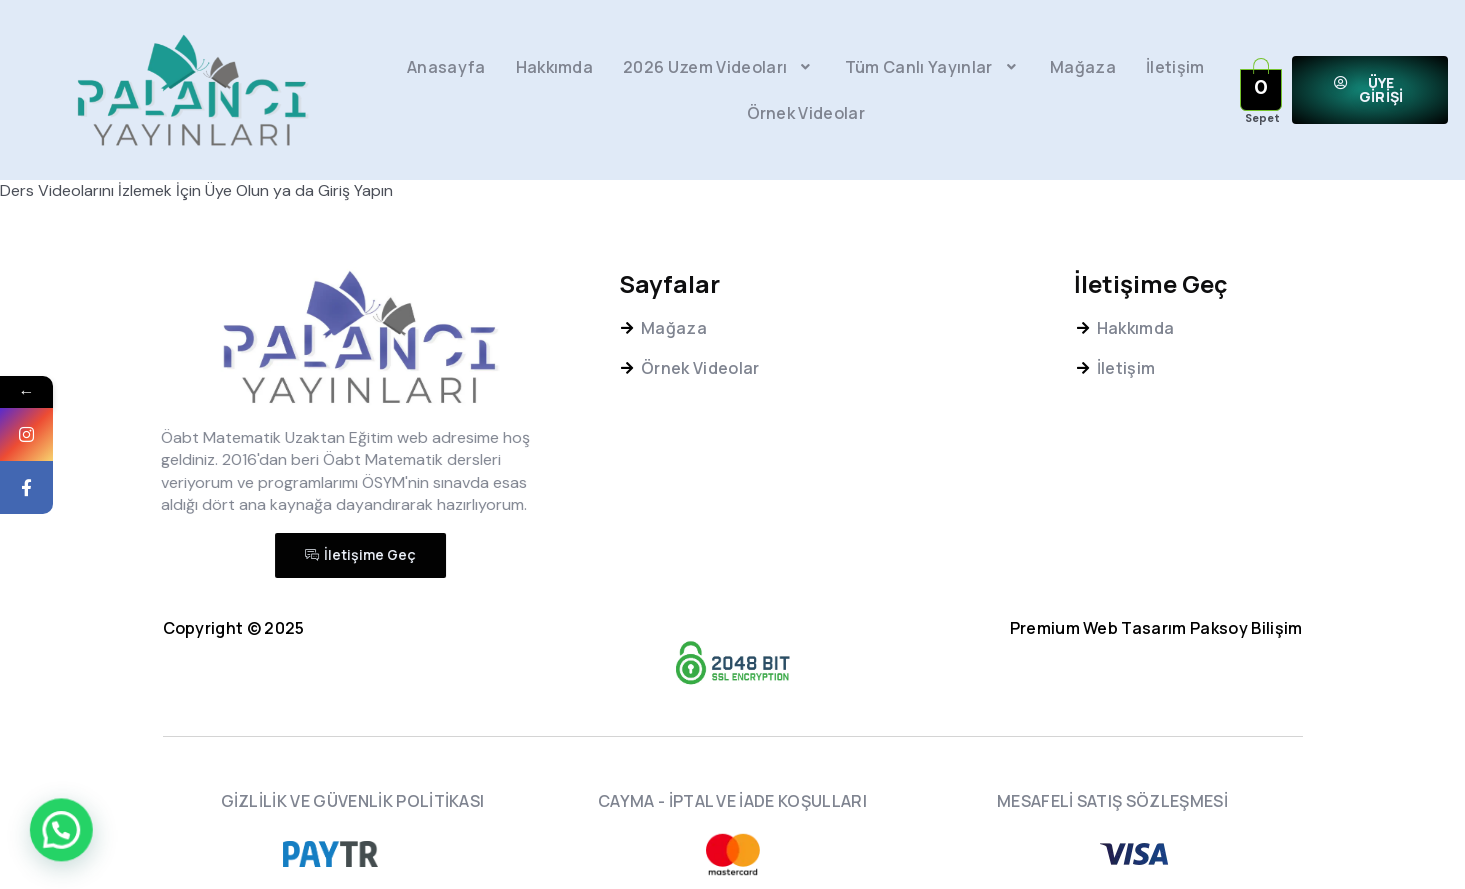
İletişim (1175, 67)
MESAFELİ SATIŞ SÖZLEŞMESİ (1112, 801)
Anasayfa (446, 67)
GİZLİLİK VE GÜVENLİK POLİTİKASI (353, 801)
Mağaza (1083, 67)
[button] (1370, 90)
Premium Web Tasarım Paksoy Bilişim (1156, 628)
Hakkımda (555, 67)
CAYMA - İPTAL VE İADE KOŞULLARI (732, 801)
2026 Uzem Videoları (719, 67)
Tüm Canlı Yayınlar (932, 67)
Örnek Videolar (806, 113)
